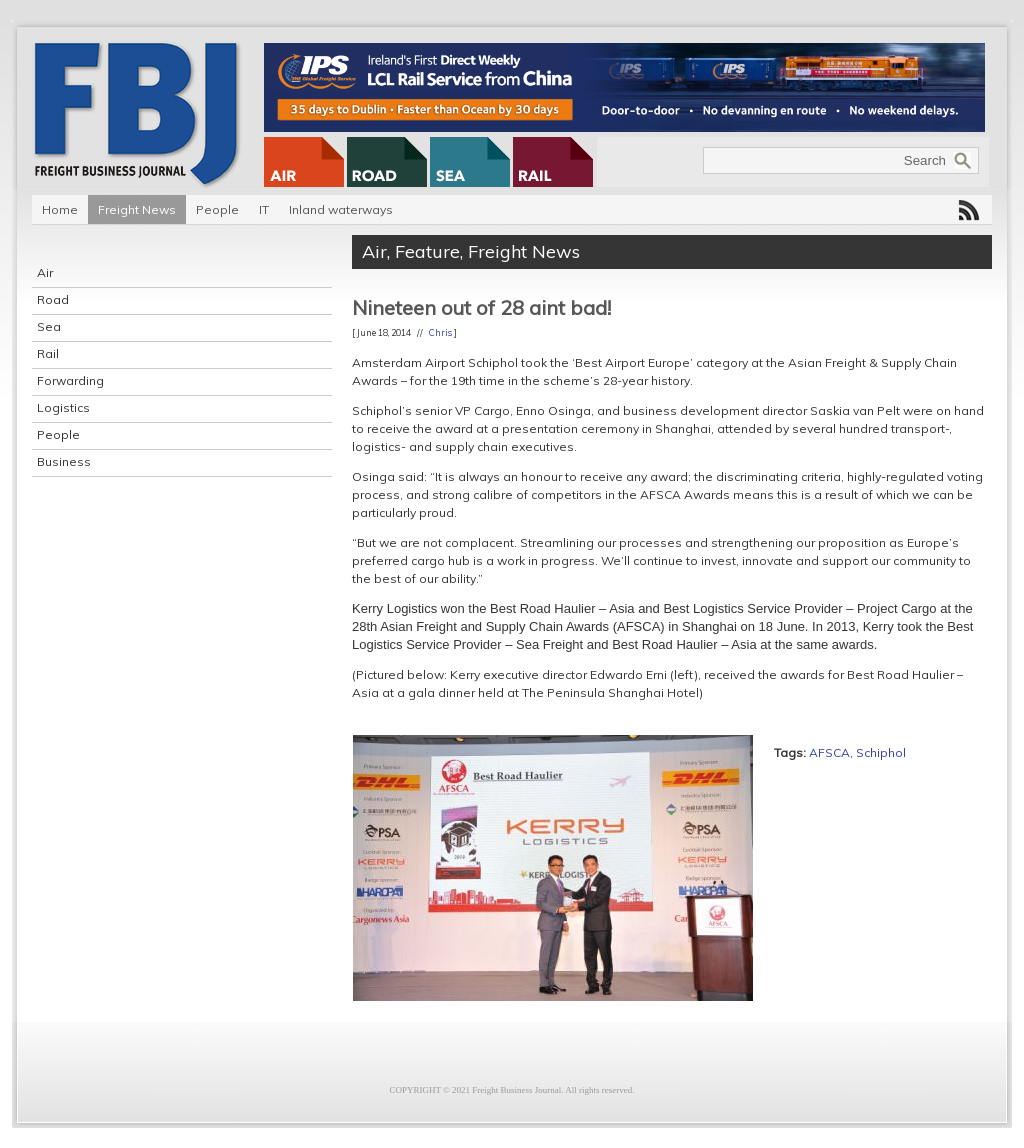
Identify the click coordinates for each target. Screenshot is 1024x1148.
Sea (49, 326)
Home (60, 209)
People (217, 209)
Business (64, 461)
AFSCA (829, 752)
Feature (427, 251)
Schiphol (881, 752)
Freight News (137, 209)
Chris (440, 332)
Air (45, 272)
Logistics (63, 407)
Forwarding (70, 380)
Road (53, 299)
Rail (48, 353)
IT (264, 209)
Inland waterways (341, 209)
